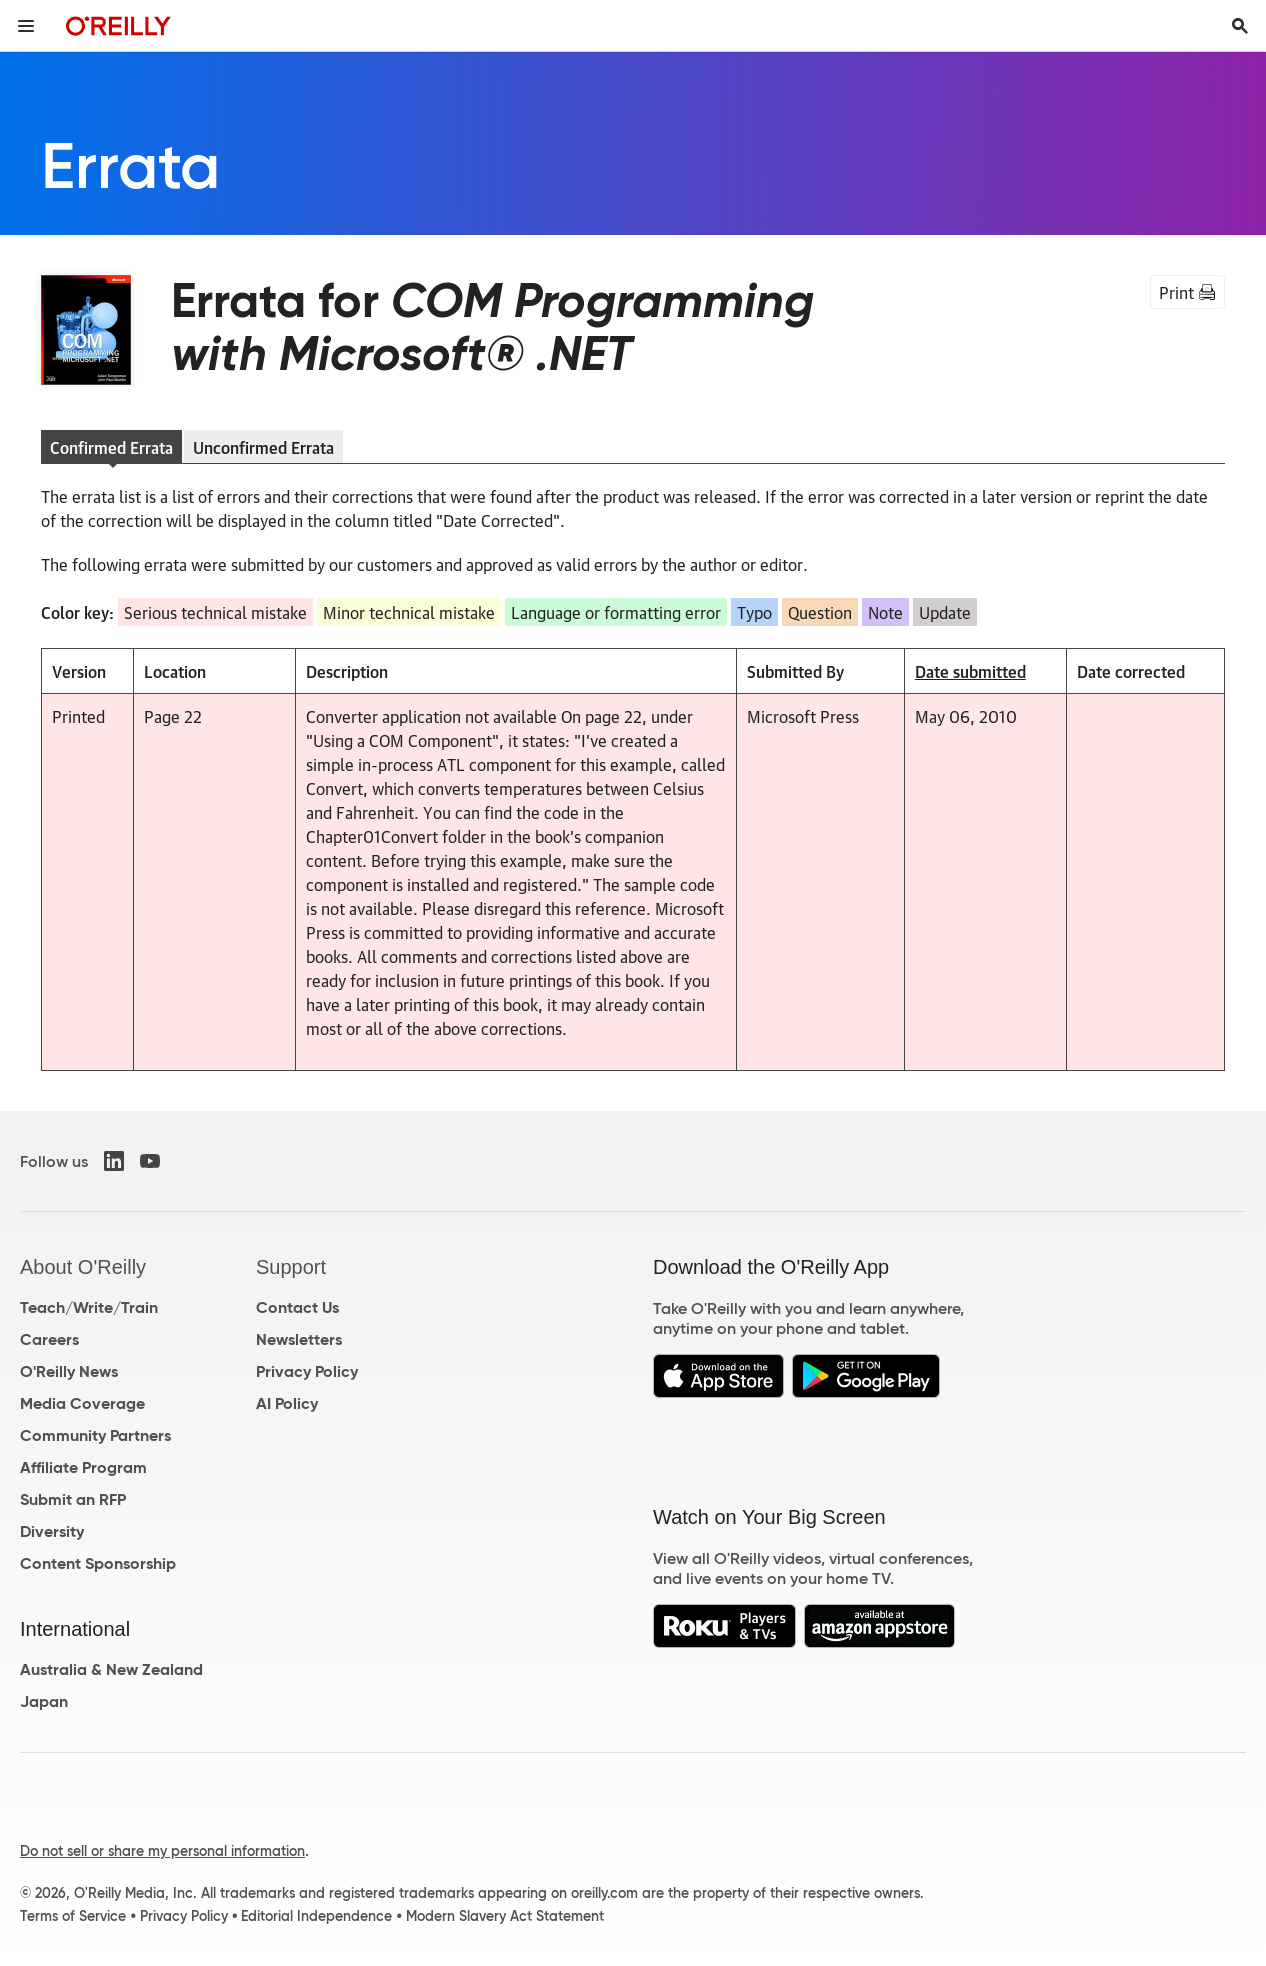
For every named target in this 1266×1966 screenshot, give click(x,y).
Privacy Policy (307, 1371)
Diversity (52, 1531)
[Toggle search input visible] (1240, 26)
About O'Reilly (83, 1267)
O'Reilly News (69, 1371)
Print (1187, 292)
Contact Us (297, 1307)
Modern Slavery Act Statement (505, 1916)
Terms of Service (73, 1916)
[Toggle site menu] (26, 26)
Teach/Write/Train (89, 1307)
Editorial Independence (316, 1916)
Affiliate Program (83, 1467)
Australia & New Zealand (111, 1669)
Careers (49, 1339)
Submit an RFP (73, 1499)
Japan (44, 1701)
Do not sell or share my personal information (162, 1851)
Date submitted (970, 671)
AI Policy (287, 1403)
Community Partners (95, 1435)
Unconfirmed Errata (263, 447)
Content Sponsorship (98, 1563)
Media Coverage (82, 1403)
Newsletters (299, 1339)
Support (291, 1267)
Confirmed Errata (111, 447)
